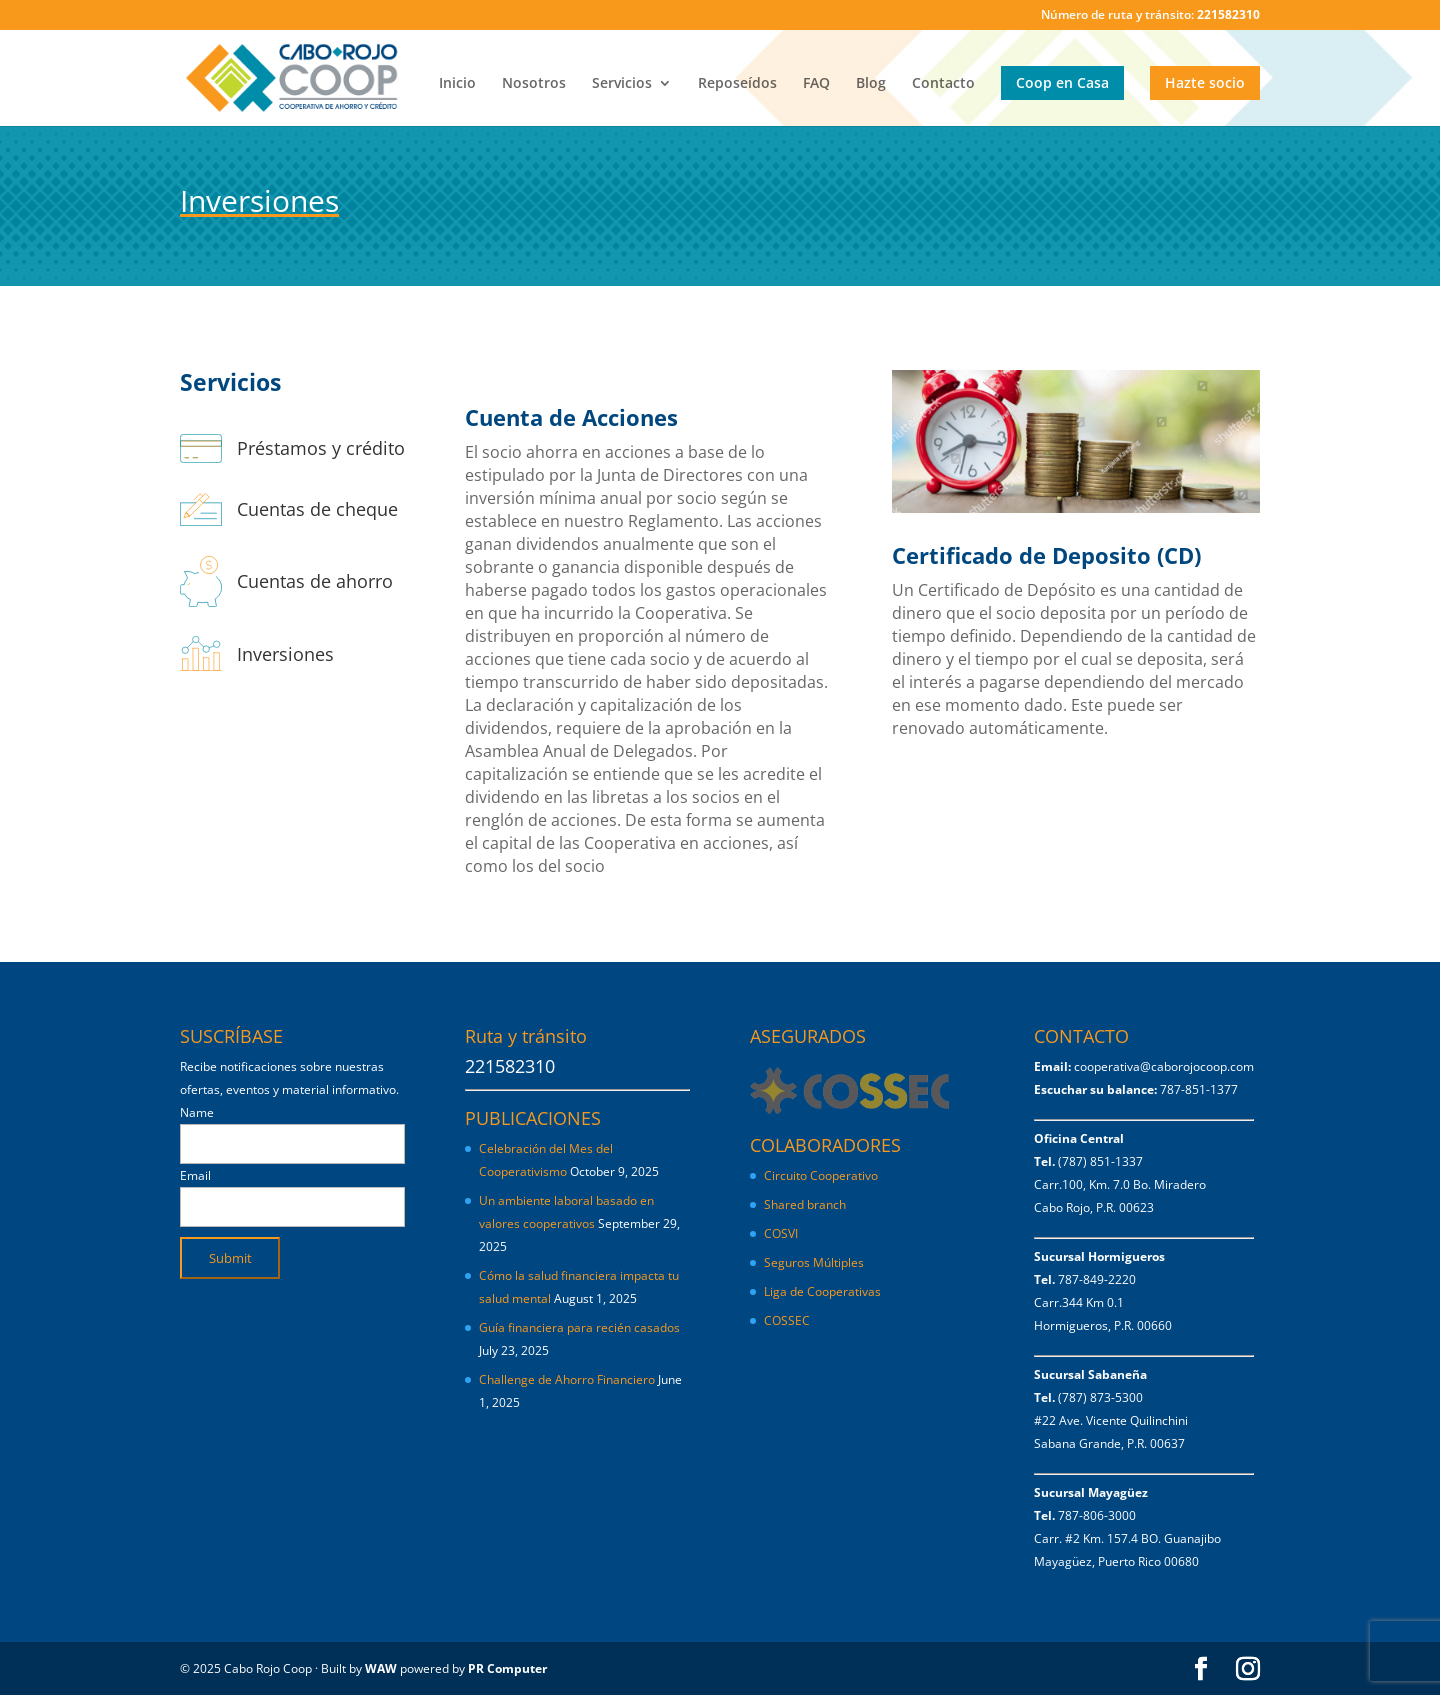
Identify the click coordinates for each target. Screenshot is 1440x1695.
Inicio (457, 84)
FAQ (816, 84)
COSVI (781, 1233)
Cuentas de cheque (317, 509)
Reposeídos (737, 84)
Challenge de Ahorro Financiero (567, 1379)
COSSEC (787, 1320)
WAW (381, 1668)
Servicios (622, 84)
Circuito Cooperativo (821, 1175)
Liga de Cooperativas (822, 1291)
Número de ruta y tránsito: (1150, 16)
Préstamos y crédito (321, 448)
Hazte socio (1205, 82)
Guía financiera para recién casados (579, 1327)
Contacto (943, 84)
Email (195, 1175)
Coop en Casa (1062, 82)
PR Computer (507, 1668)
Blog (871, 84)
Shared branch (805, 1204)
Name (197, 1112)
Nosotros (534, 84)
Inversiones (285, 654)
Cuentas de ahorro (315, 581)
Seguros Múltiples (815, 1262)
